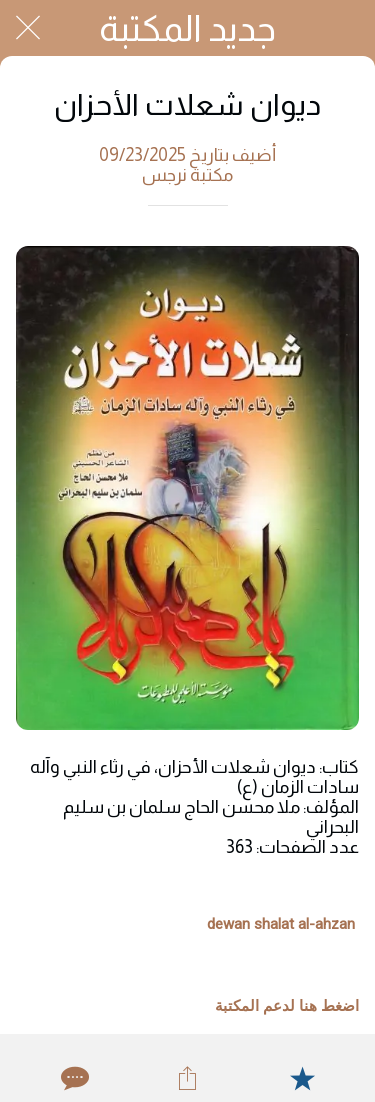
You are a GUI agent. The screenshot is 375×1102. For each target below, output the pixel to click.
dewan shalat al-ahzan (281, 924)
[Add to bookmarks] (302, 1078)
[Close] (28, 28)
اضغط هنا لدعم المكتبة (287, 1006)
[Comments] (73, 1078)
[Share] (187, 1078)
